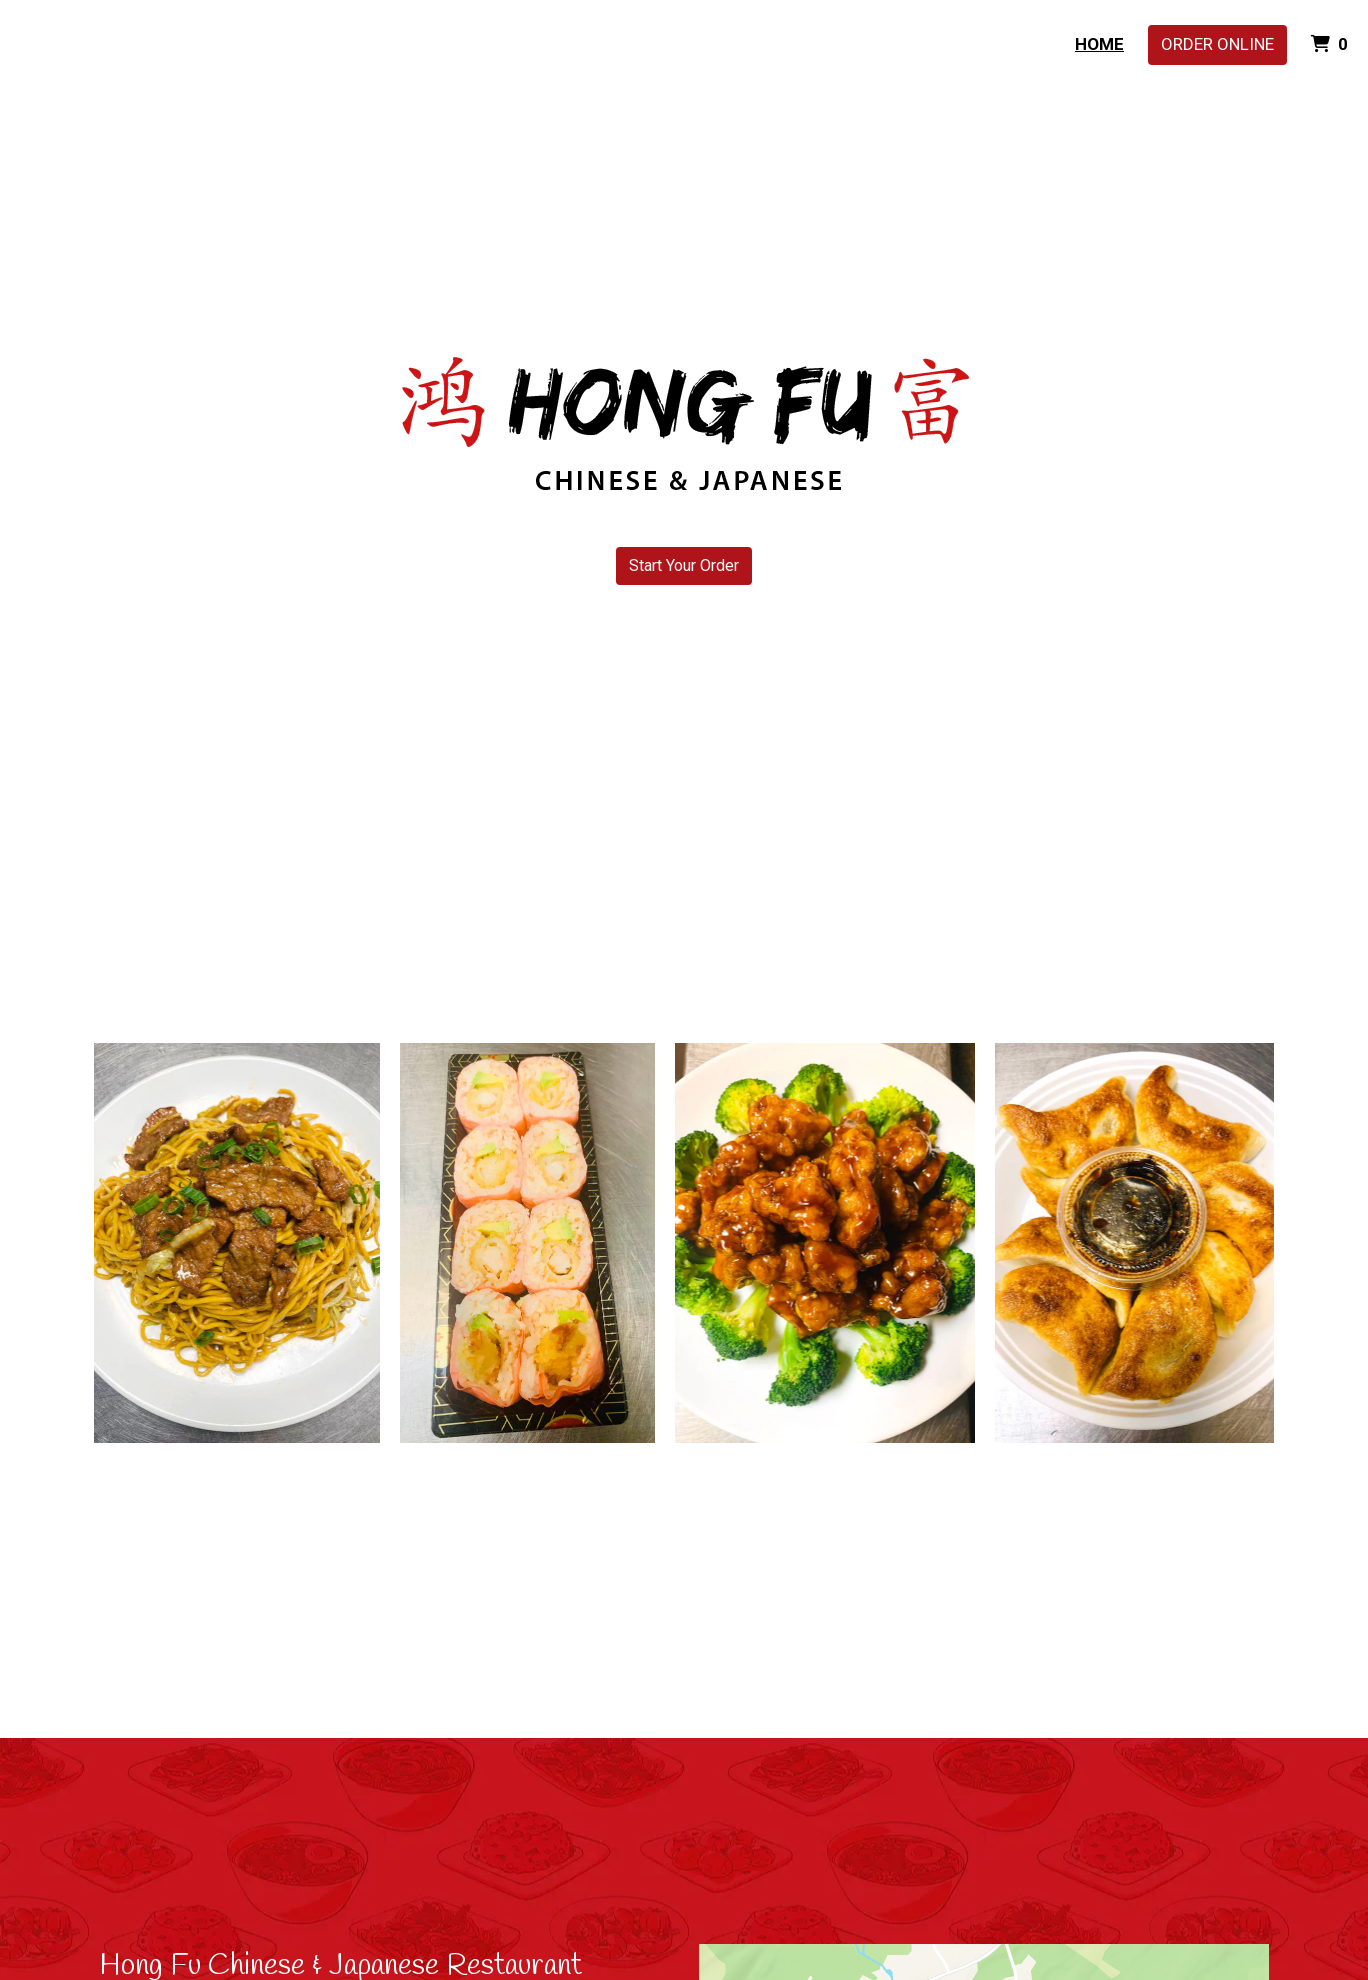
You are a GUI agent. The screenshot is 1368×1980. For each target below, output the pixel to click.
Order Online (1217, 44)
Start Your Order (684, 565)
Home (1099, 44)
